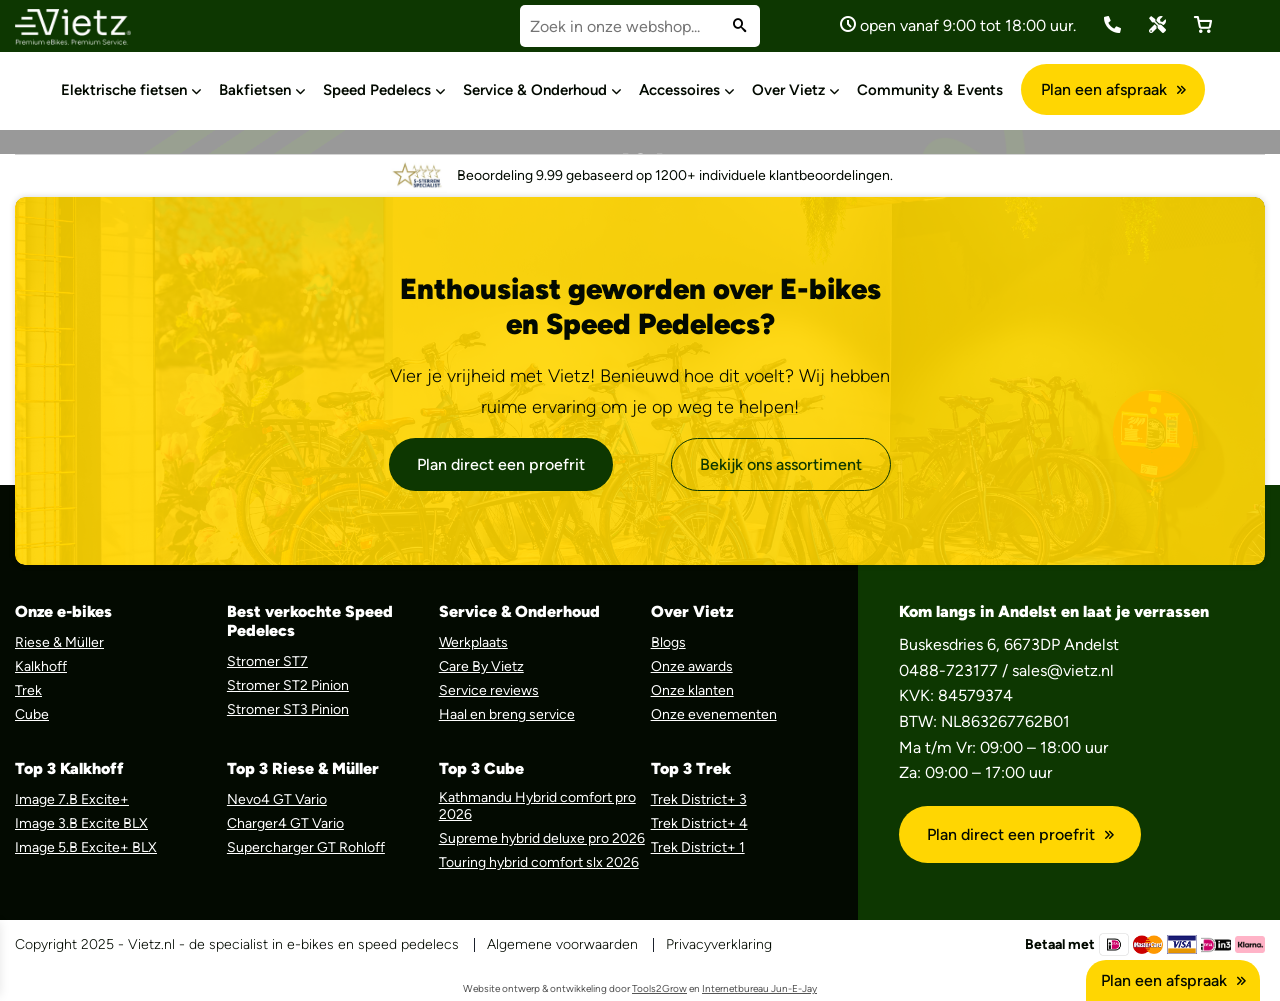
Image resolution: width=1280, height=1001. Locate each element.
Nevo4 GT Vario (277, 799)
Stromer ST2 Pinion (288, 685)
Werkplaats (473, 642)
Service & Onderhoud (535, 90)
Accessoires (679, 90)
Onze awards (692, 666)
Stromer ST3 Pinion (288, 709)
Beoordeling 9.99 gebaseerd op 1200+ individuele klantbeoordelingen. (640, 176)
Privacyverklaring (719, 944)
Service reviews (489, 690)
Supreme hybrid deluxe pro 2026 (542, 838)
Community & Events (930, 90)
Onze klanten (692, 690)
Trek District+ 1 (698, 847)
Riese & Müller (59, 642)
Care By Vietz (481, 666)
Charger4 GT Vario (285, 823)
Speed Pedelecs (377, 90)
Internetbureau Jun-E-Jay (759, 988)
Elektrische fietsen (124, 90)
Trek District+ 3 (699, 799)
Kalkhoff (41, 666)
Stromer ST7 (267, 661)
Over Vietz (788, 90)
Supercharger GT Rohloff (306, 847)
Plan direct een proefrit (501, 464)
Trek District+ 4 (699, 823)
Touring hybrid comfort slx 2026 (539, 862)
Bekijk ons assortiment (781, 464)
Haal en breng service (507, 714)
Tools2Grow (659, 988)
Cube (32, 714)
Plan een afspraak (1113, 89)
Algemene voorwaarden (562, 944)
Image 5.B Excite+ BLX (86, 847)
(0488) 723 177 (1112, 24)
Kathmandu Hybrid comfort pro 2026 (537, 806)
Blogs (668, 642)
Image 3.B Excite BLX (81, 823)
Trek (28, 690)
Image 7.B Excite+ (72, 799)
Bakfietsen (255, 90)
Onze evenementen (714, 714)
